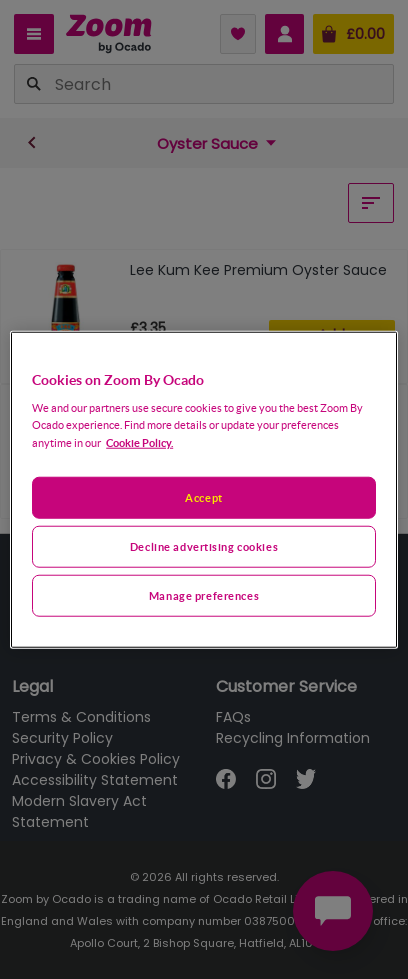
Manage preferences (204, 595)
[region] (204, 489)
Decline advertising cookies (204, 546)
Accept (203, 497)
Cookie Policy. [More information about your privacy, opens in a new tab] (139, 442)
